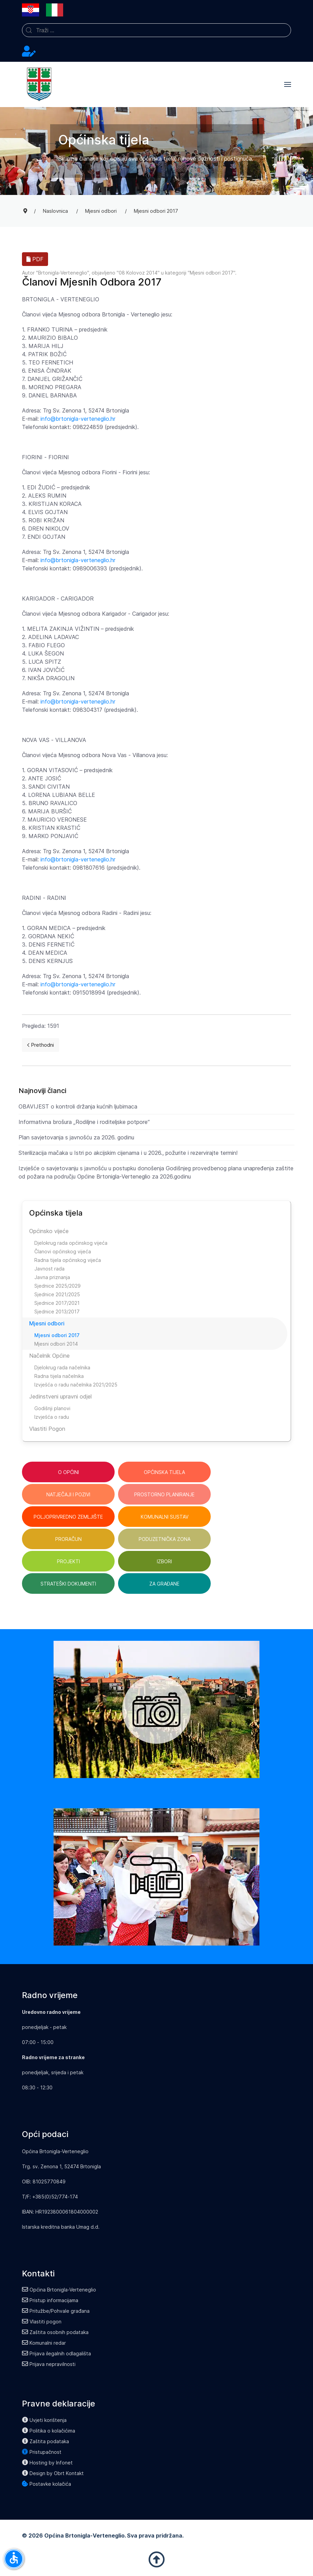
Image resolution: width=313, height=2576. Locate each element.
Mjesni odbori (47, 1323)
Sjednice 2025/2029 (57, 1286)
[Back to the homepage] (39, 84)
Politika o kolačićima (48, 2431)
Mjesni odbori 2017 (211, 273)
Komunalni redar (44, 2343)
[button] (287, 84)
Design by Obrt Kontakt (53, 2473)
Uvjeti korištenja (44, 2420)
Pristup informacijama (50, 2300)
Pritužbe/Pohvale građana (56, 2311)
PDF (35, 259)
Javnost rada (49, 1269)
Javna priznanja (52, 1277)
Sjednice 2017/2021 (57, 1303)
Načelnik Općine (49, 1355)
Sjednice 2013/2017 (57, 1311)
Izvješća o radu (51, 1417)
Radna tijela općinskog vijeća (67, 1260)
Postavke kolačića (46, 2484)
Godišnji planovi (52, 1408)
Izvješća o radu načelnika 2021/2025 (75, 1385)
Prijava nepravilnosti (49, 2364)
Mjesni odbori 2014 (56, 1344)
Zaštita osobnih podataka (55, 2332)
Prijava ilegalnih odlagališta (56, 2353)
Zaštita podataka (45, 2441)
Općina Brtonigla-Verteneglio (59, 2290)
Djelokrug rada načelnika (62, 1367)
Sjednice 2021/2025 (57, 1294)
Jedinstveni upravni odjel (60, 1396)
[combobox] (156, 30)
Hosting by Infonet (47, 2462)
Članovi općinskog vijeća (62, 1251)
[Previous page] (40, 1045)
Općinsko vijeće (49, 1231)
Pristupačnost (41, 2452)
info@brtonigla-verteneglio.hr (77, 418)
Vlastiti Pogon (47, 1428)
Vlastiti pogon (41, 2321)
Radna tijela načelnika (59, 1376)
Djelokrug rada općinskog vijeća (70, 1243)
